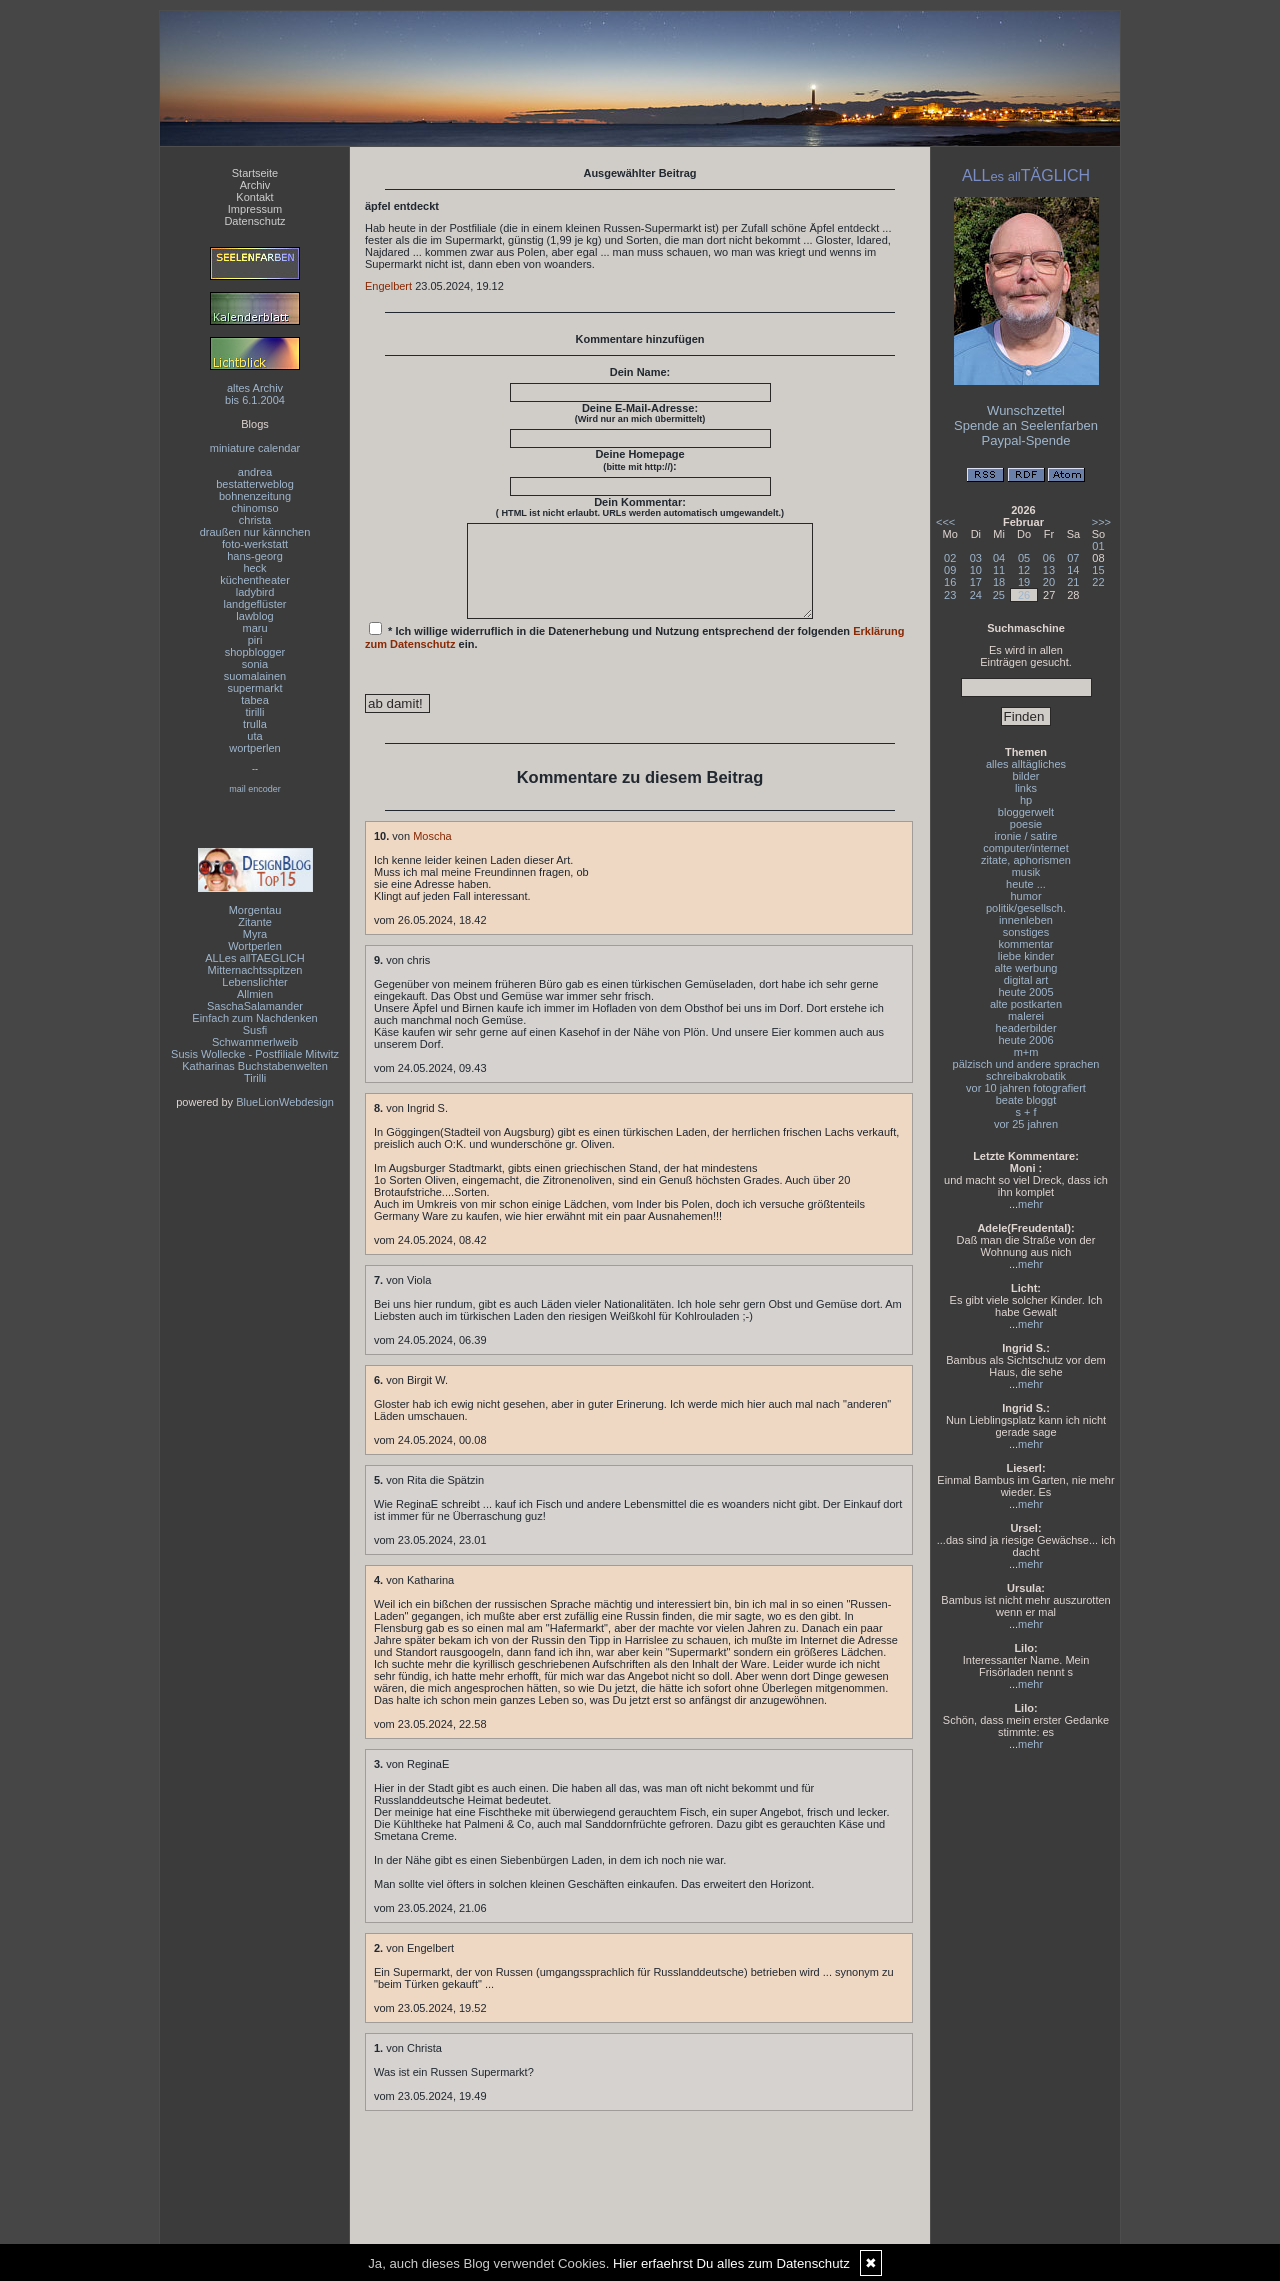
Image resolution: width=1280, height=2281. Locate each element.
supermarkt (254, 688)
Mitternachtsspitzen (255, 970)
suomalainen (255, 676)
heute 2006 (1025, 1040)
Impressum (255, 209)
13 (1049, 570)
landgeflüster (255, 604)
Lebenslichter (254, 982)
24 (976, 595)
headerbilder (1025, 1028)
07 (1073, 558)
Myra (255, 934)
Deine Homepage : (639, 460)
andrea (255, 472)
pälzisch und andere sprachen (1026, 1064)
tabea (255, 700)
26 (1024, 595)
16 (950, 582)
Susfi (255, 1030)
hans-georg (255, 556)
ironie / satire (1026, 836)
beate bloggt (1026, 1100)
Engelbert (388, 286)
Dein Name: (640, 372)
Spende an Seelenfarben (1026, 425)
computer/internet (1026, 848)
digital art (1026, 980)
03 (976, 558)
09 (950, 570)
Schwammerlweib (255, 1042)
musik (1026, 872)
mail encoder (255, 789)
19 (1024, 582)
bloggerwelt (1026, 812)
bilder (1026, 776)
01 (1098, 546)
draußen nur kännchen (255, 532)
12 (1024, 570)
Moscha (432, 854)
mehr (1030, 1204)
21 (1073, 582)
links (1026, 788)
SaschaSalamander (255, 1006)
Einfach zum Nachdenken (254, 1018)
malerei (1026, 1016)
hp (1026, 800)
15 (1098, 570)
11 (999, 570)
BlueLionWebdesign (285, 1102)
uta (254, 736)
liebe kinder (1026, 956)
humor (1025, 896)
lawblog (254, 616)
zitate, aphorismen (1026, 860)
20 (1049, 582)
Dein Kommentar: (640, 507)
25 (999, 595)
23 (950, 595)
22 (1098, 582)
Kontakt (254, 197)
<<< (945, 522)
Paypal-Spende (1026, 440)
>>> (1101, 522)
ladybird (255, 592)
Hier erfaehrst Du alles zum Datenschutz (731, 2263)
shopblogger (255, 652)
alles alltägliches (1026, 764)
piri (255, 640)
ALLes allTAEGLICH (254, 958)
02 (950, 558)
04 (999, 558)
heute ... (1026, 884)
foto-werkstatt (255, 544)
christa (255, 520)
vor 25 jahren (1026, 1124)
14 (1073, 570)
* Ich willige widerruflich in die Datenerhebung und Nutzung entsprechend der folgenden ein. (635, 654)
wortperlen (254, 748)
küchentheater (255, 580)
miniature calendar (255, 448)
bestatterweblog (255, 484)
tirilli (255, 712)
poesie (1026, 824)
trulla (255, 724)
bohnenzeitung (255, 496)
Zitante (255, 922)
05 (1024, 558)
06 (1049, 558)
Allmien (255, 994)
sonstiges (1026, 932)
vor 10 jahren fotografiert (1026, 1088)
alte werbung (1026, 968)
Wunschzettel (1026, 410)
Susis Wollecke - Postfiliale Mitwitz (255, 1054)
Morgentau (255, 910)
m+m (1026, 1052)
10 (976, 570)
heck (254, 568)
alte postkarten (1026, 1004)
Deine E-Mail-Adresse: (640, 413)
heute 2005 (1025, 992)
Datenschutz (254, 221)
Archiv (255, 185)
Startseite (255, 173)
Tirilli (255, 1078)
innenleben (1026, 920)
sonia (255, 664)
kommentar (1025, 944)
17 (976, 582)
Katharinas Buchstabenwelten (255, 1066)
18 (999, 582)
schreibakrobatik (1026, 1076)
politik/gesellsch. (1026, 908)
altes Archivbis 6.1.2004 (255, 394)
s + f (1025, 1112)
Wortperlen (255, 946)
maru (254, 628)
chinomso (254, 508)
